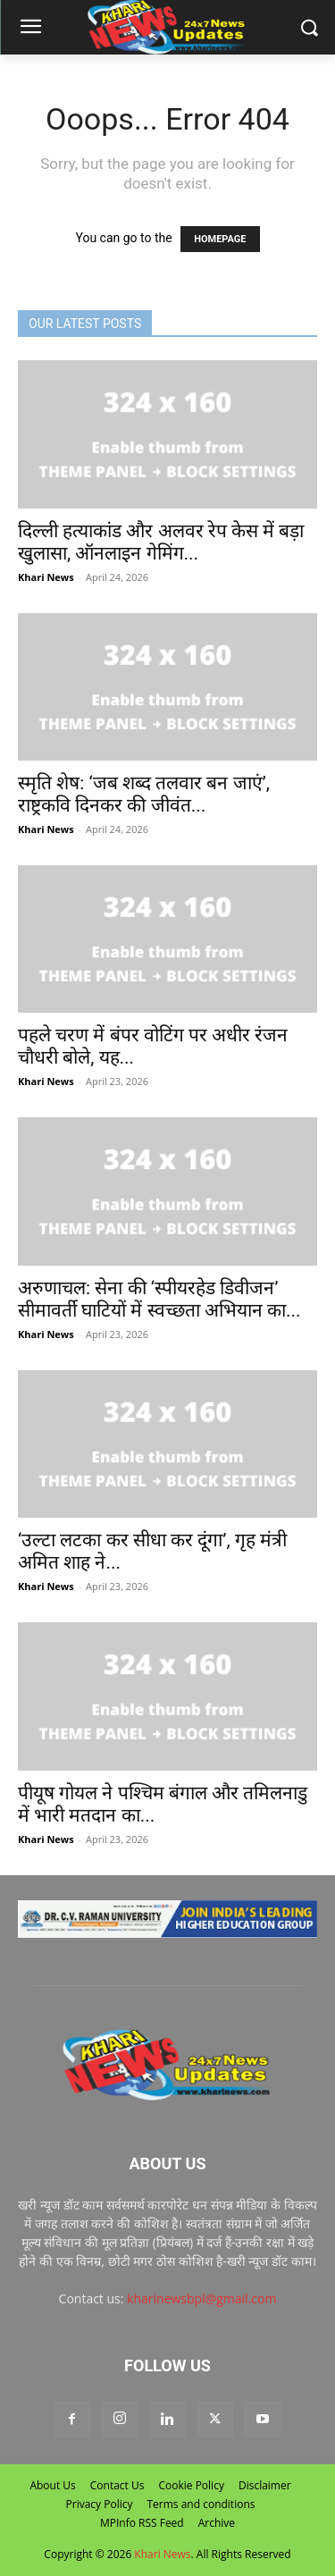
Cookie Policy (190, 2485)
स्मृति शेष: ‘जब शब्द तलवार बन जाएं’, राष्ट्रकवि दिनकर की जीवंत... (144, 794)
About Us (52, 2485)
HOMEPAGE (220, 239)
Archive (216, 2522)
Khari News (46, 577)
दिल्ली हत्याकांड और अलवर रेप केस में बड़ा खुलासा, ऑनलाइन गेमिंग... (161, 542)
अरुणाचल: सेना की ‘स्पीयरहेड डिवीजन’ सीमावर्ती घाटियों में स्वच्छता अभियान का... (159, 1299)
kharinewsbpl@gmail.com (201, 2298)
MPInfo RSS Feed (142, 2522)
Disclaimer (265, 2485)
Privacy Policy (99, 2504)
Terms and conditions (201, 2504)
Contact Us (117, 2485)
